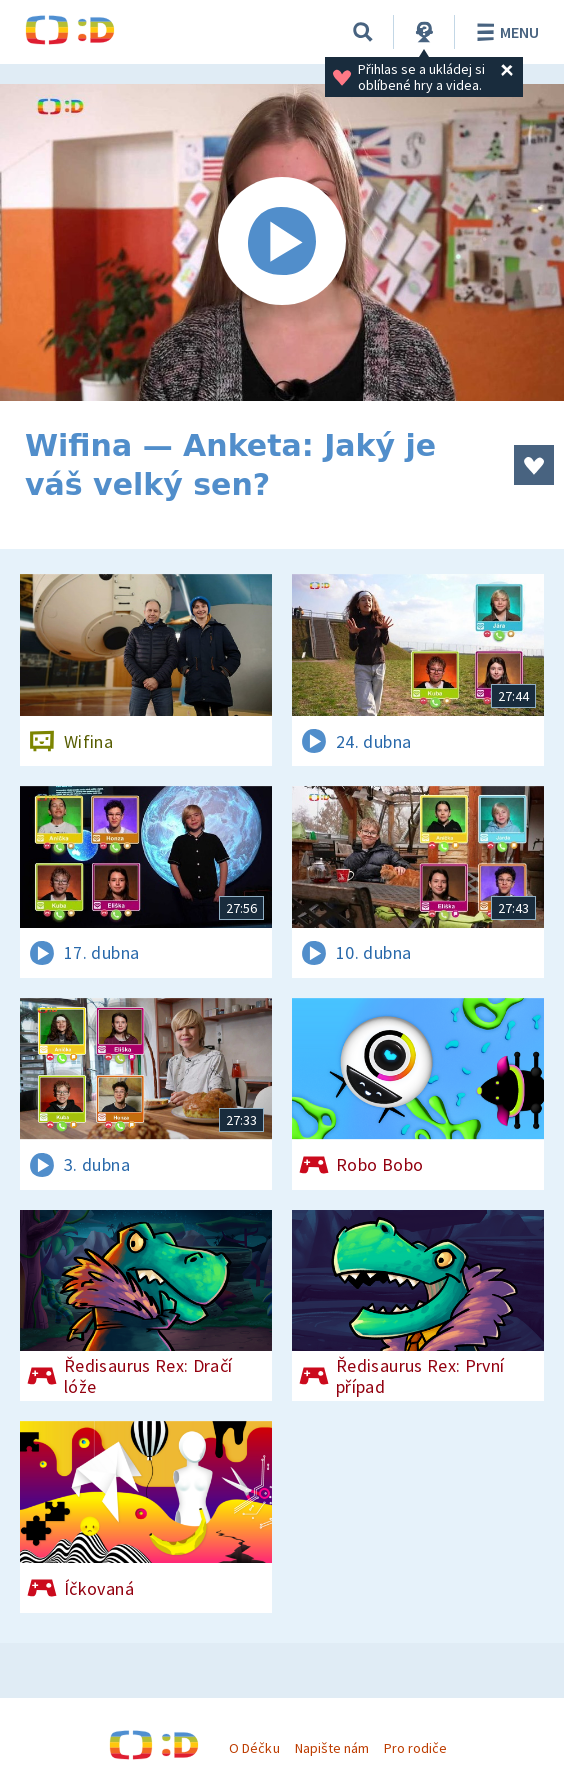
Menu (504, 32)
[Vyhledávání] (363, 32)
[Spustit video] (282, 242)
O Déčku (254, 1748)
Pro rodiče (415, 1748)
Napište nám (332, 1748)
